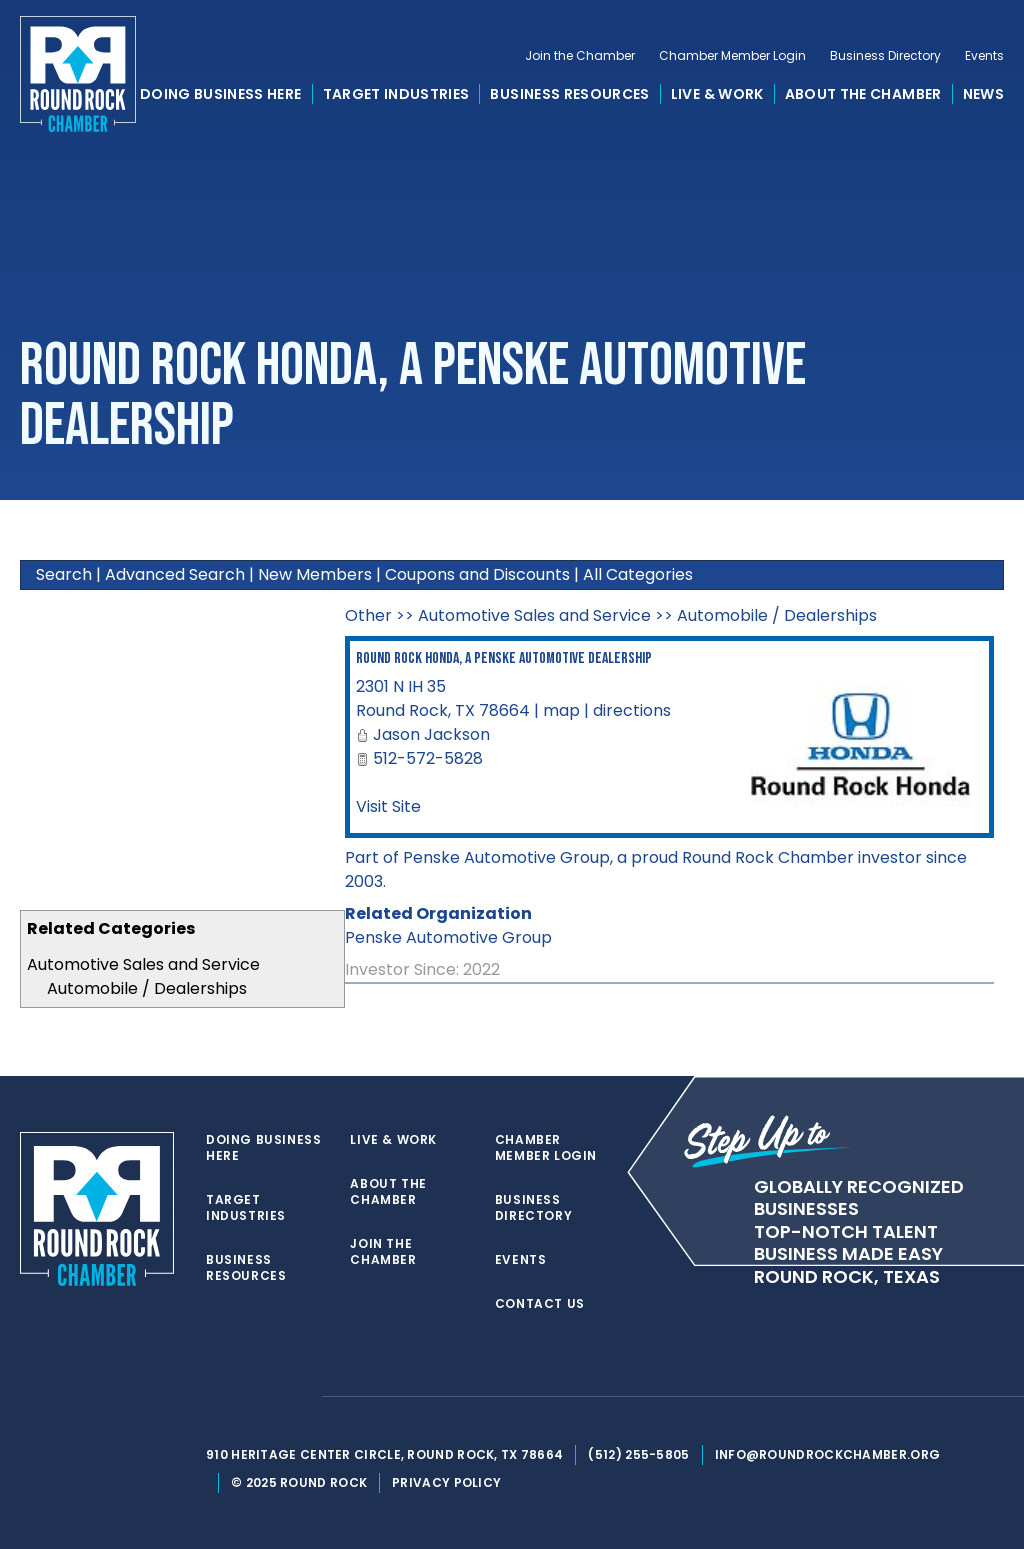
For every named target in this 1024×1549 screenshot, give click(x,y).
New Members (315, 574)
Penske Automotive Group (448, 937)
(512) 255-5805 (638, 1454)
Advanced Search (175, 574)
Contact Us (540, 1304)
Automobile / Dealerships (147, 988)
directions (632, 710)
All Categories (638, 574)
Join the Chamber (580, 56)
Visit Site (388, 806)
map (561, 710)
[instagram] (296, 1397)
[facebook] (256, 1397)
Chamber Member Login (732, 56)
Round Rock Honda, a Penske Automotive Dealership (504, 658)
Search (64, 574)
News (983, 94)
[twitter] (216, 1397)
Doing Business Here (221, 94)
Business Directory (885, 56)
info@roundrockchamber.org (828, 1454)
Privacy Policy (446, 1482)
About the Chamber (863, 94)
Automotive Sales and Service (143, 964)
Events (984, 56)
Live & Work (717, 94)
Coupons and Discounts (477, 574)
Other (368, 615)
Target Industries (396, 94)
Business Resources (569, 94)
